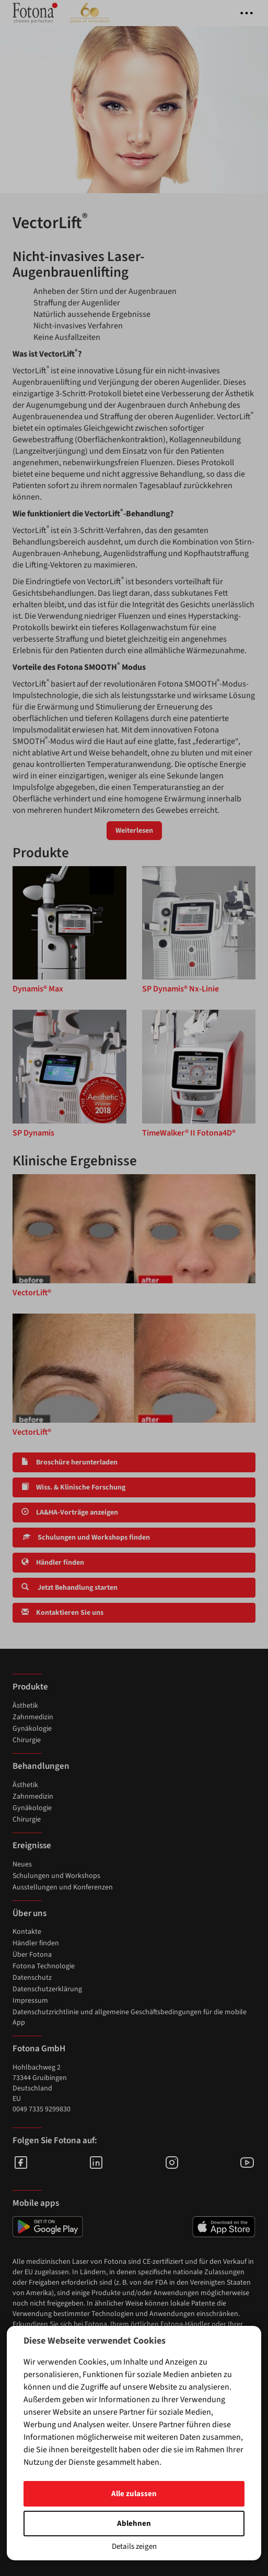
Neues (22, 1864)
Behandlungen (41, 1766)
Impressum (30, 2000)
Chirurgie (27, 1740)
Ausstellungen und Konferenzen (63, 1887)
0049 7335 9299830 (42, 2109)
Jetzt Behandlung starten (69, 1587)
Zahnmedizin (33, 1717)
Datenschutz (32, 1977)
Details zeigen (134, 2546)
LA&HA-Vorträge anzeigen (69, 1512)
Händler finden (52, 1562)
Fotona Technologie (44, 1966)
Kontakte (27, 1932)
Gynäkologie (32, 1728)
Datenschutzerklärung (47, 1989)
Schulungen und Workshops (56, 1876)
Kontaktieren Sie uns (62, 1613)
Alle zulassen (134, 2493)
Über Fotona (32, 1954)
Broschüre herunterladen (69, 1462)
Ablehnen (134, 2523)
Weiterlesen (134, 830)
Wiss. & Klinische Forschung (73, 1487)
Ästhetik (25, 1705)
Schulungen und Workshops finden (85, 1537)
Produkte (30, 1687)
